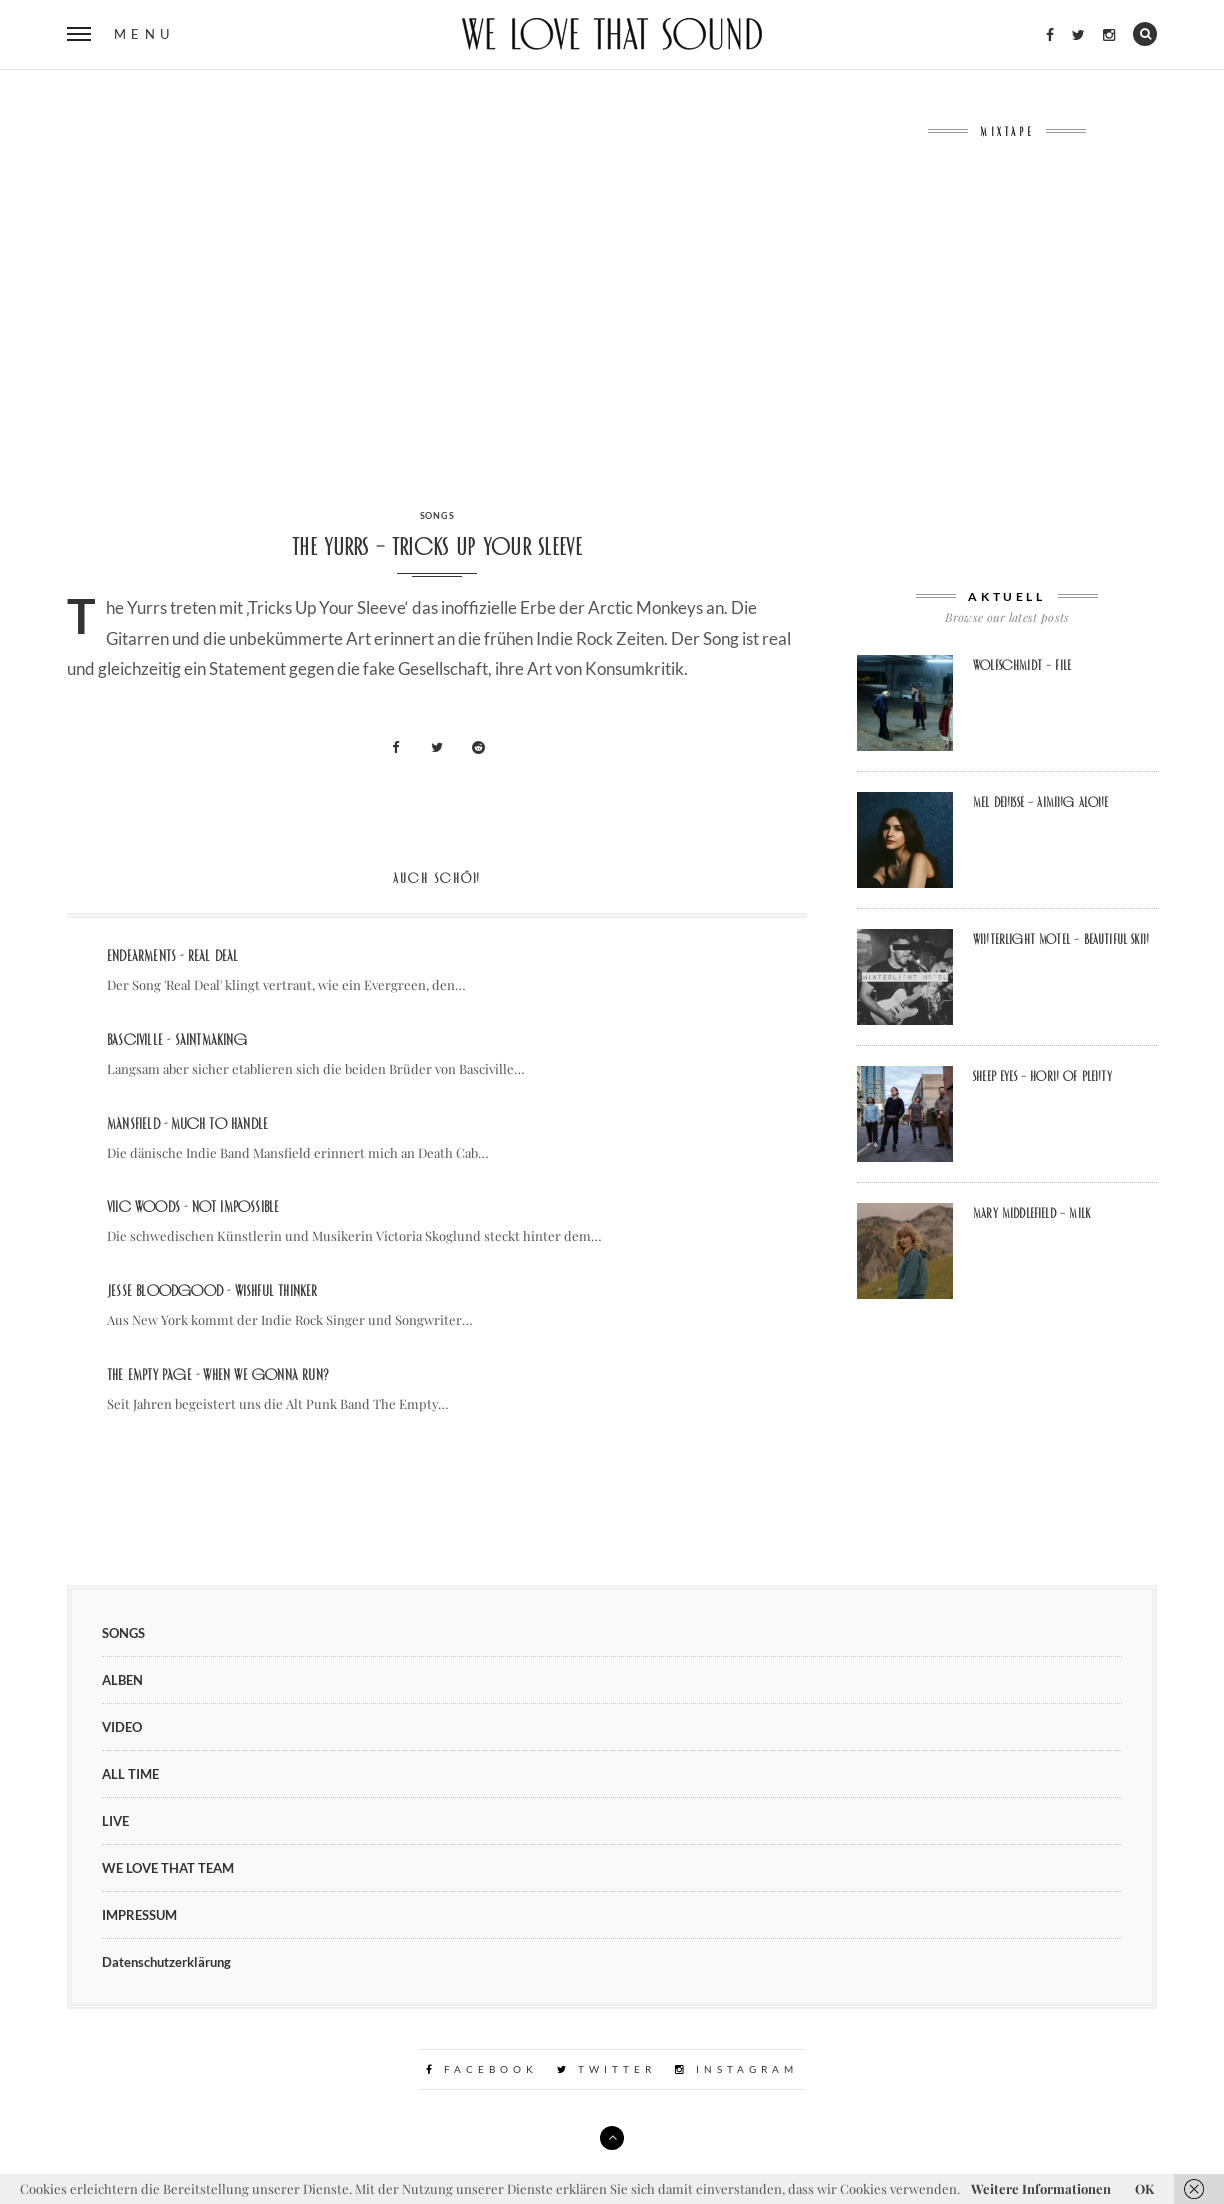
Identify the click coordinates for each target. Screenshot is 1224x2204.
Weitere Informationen (1041, 2188)
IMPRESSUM (139, 1915)
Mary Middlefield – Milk (1031, 1213)
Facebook (482, 2069)
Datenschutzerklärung (166, 1962)
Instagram (736, 2069)
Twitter (606, 2069)
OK (1144, 2188)
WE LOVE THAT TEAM (168, 1868)
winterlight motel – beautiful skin (1061, 939)
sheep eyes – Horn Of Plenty (1042, 1076)
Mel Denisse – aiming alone (1041, 802)
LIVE (115, 1821)
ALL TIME (130, 1774)
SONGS (437, 515)
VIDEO (122, 1727)
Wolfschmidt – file (1022, 665)
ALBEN (122, 1680)
